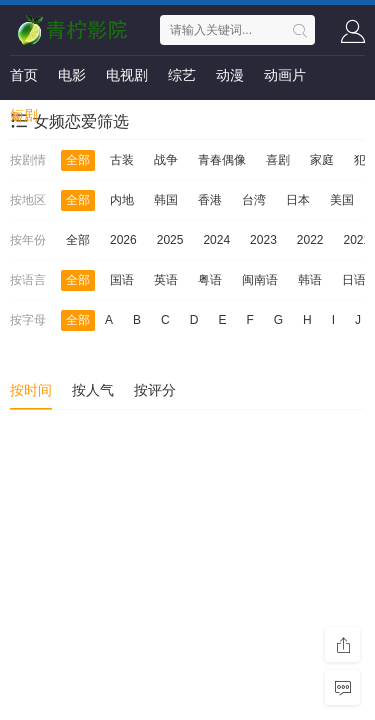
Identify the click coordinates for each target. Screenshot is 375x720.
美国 (342, 200)
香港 (210, 200)
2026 (123, 240)
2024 (216, 240)
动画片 (285, 75)
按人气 (93, 390)
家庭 (322, 160)
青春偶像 (222, 160)
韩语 (310, 280)
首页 (24, 75)
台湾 (254, 200)
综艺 (182, 75)
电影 (72, 75)
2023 (263, 240)
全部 (78, 160)
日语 (354, 280)
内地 (122, 200)
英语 (166, 280)
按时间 (31, 390)
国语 (122, 280)
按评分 (155, 390)
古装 (122, 160)
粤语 (210, 280)
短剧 (24, 115)
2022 (310, 240)
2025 (170, 240)
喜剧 (278, 160)
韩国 (166, 200)
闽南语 (260, 280)
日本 (298, 200)
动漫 (230, 75)
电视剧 (127, 75)
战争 (166, 160)
